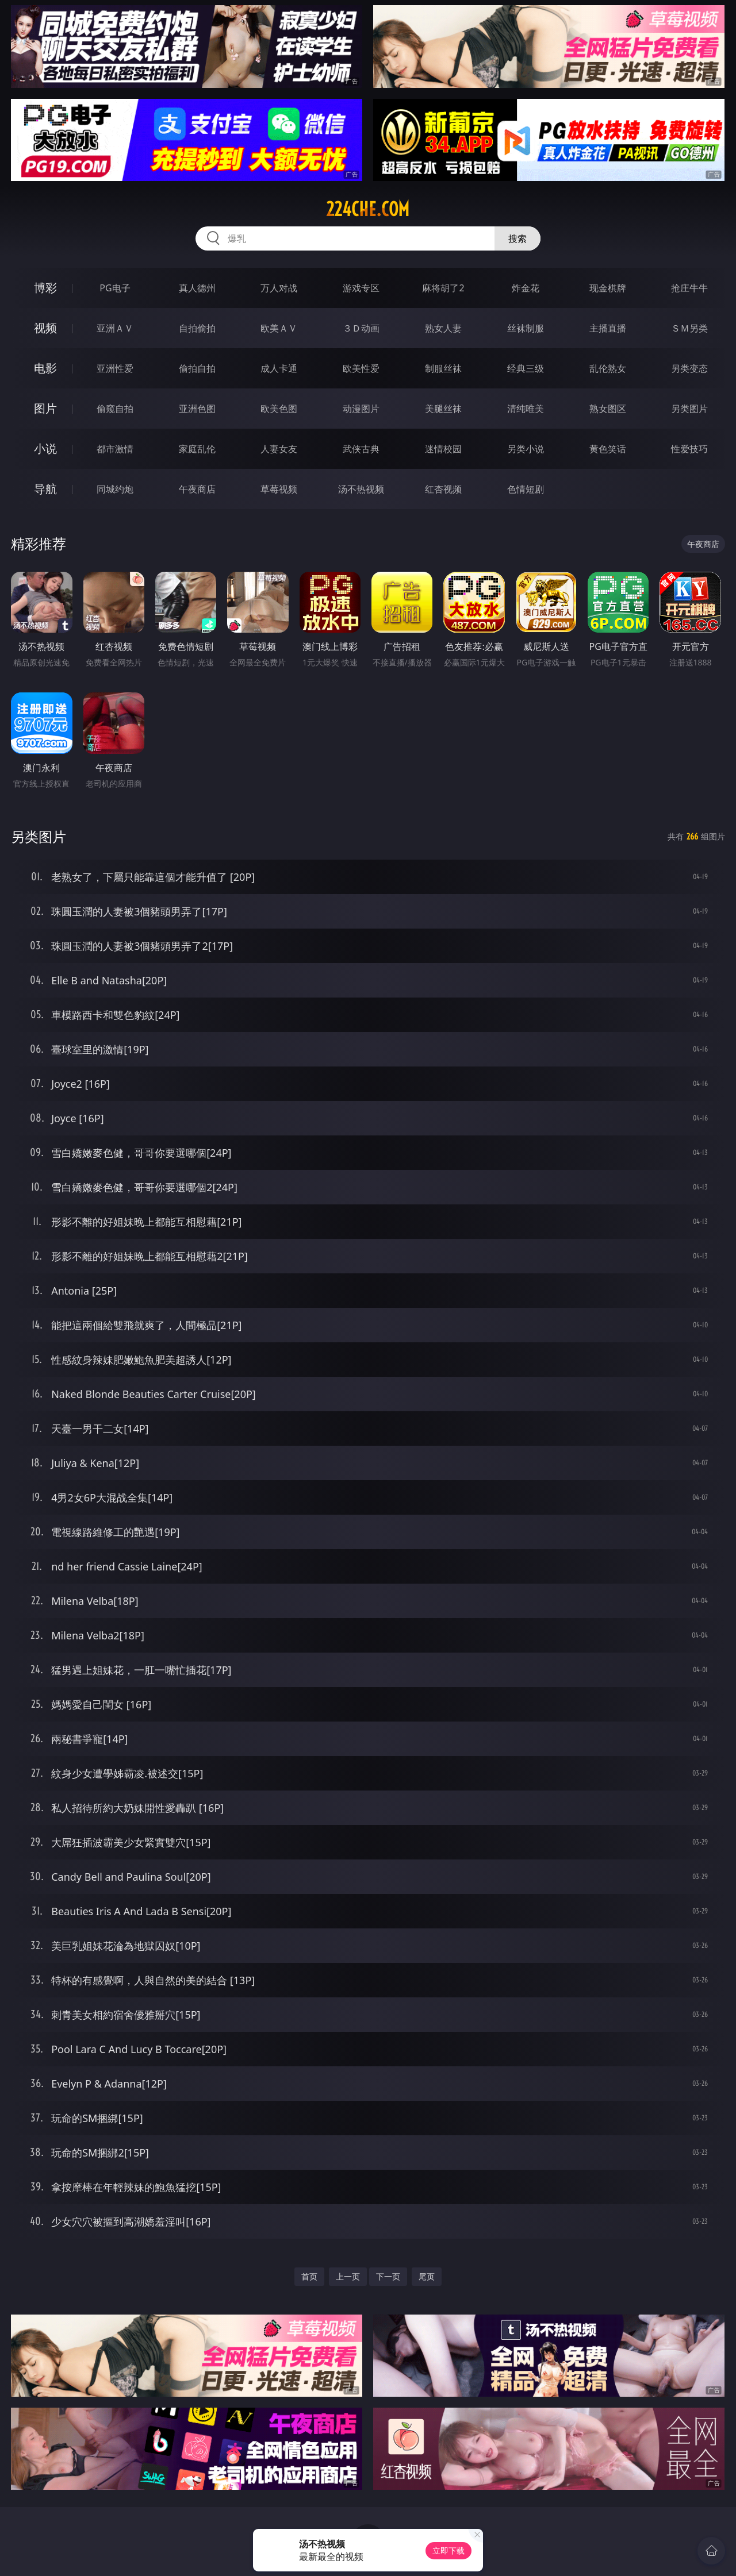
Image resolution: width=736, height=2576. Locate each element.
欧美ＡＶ (278, 328)
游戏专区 (361, 288)
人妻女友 (278, 448)
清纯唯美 (525, 408)
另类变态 (689, 368)
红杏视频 (443, 489)
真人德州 (197, 288)
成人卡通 (278, 368)
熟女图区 (607, 408)
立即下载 (448, 2550)
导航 (45, 488)
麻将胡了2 (443, 288)
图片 (45, 408)
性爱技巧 (689, 448)
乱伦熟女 (607, 368)
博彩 (45, 287)
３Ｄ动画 (361, 328)
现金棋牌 (607, 288)
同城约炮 (115, 489)
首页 (309, 2276)
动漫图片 (361, 408)
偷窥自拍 (115, 408)
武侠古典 (361, 448)
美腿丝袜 (443, 408)
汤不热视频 (361, 489)
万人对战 (278, 288)
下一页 (388, 2276)
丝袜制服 (525, 328)
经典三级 (525, 368)
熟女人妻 (443, 328)
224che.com (367, 209)
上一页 (348, 2276)
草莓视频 (278, 489)
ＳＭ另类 (689, 328)
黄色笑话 (607, 448)
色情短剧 (525, 489)
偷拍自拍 (197, 368)
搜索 (517, 238)
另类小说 (525, 448)
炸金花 (525, 288)
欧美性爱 (361, 368)
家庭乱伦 (197, 448)
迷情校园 (443, 448)
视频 (45, 328)
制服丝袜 (443, 368)
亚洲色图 (197, 408)
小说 (45, 448)
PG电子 (114, 288)
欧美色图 (278, 408)
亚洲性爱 (115, 368)
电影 (45, 368)
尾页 (427, 2276)
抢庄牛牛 (689, 288)
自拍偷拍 (197, 328)
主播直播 (607, 328)
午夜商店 (197, 489)
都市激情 (115, 448)
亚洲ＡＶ (115, 328)
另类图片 (689, 408)
